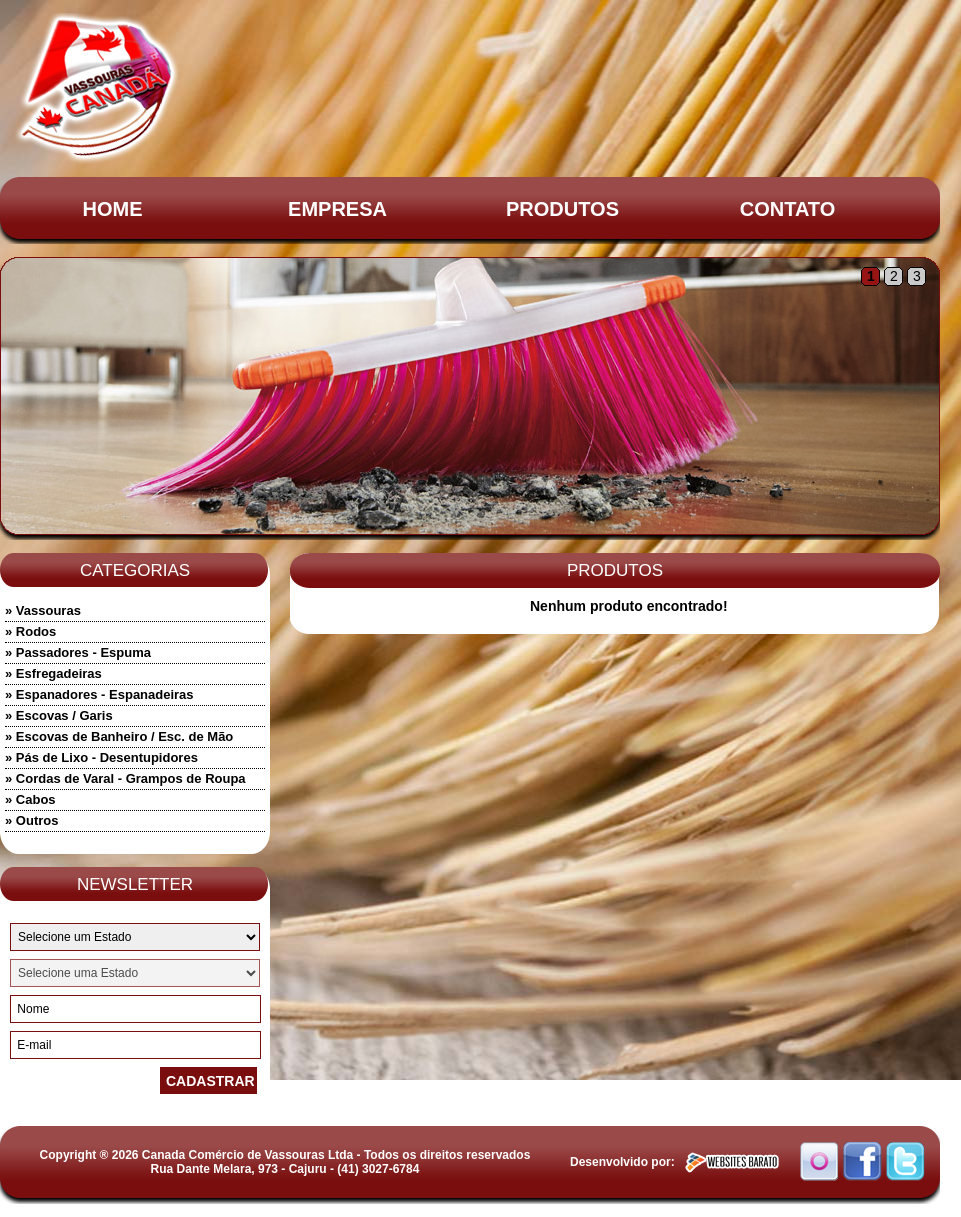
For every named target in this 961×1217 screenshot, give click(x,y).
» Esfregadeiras (53, 673)
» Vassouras (43, 610)
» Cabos (30, 799)
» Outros (31, 820)
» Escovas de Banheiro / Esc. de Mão (119, 736)
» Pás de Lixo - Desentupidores (101, 757)
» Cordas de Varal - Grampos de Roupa (125, 778)
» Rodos (30, 631)
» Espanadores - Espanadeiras (99, 694)
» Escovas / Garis (59, 715)
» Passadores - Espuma (78, 652)
